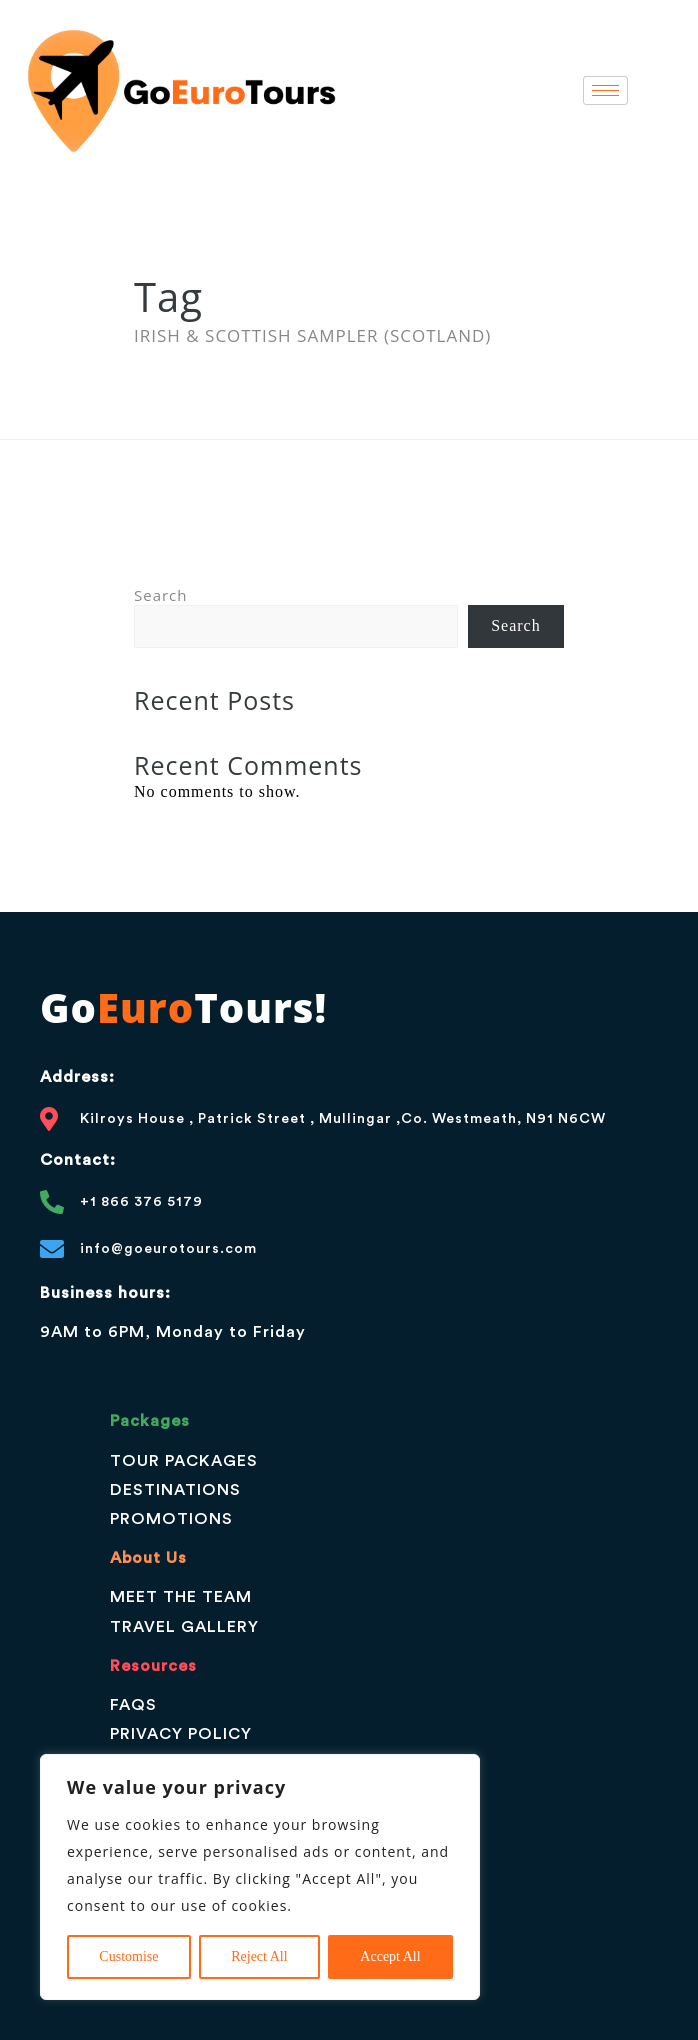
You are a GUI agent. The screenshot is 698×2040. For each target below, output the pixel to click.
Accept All (390, 1956)
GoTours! (183, 1007)
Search (161, 595)
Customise (128, 1956)
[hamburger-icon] (605, 90)
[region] (260, 1877)
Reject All (259, 1956)
